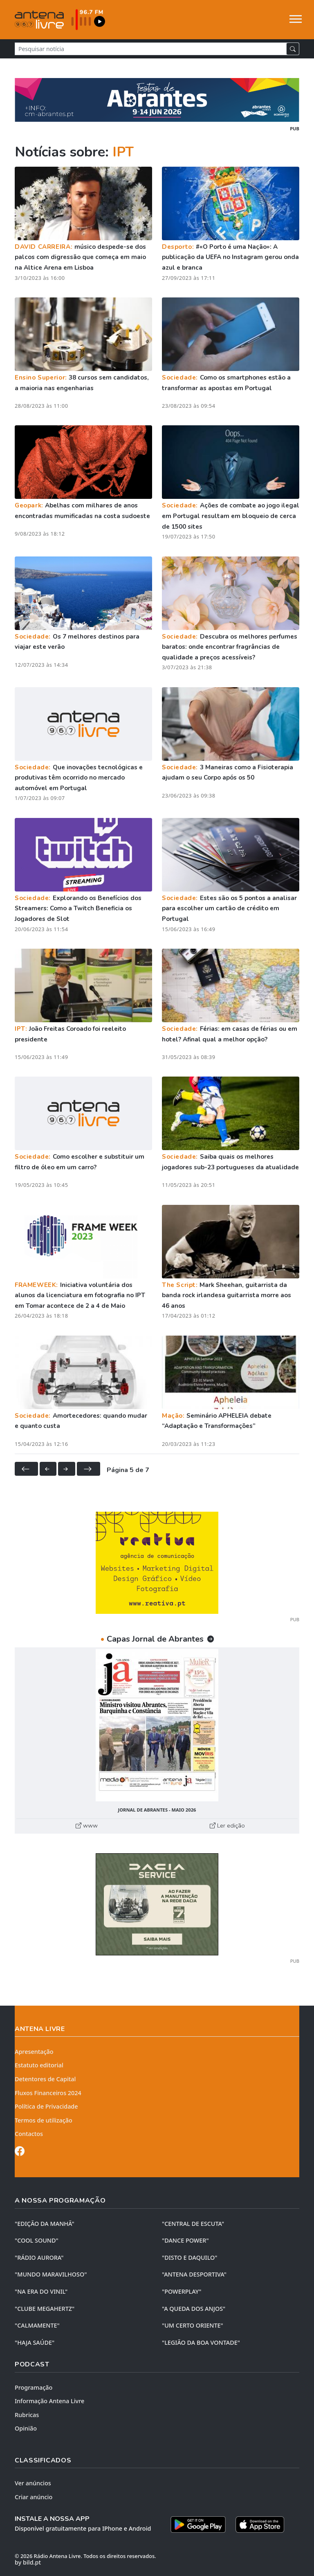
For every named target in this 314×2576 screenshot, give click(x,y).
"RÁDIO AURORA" (39, 2257)
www (87, 1825)
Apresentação (34, 2051)
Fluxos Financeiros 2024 (48, 2093)
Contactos (29, 2134)
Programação (33, 2387)
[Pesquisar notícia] (151, 48)
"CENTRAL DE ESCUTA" (193, 2223)
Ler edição (227, 1825)
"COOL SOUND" (36, 2240)
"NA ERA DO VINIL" (41, 2291)
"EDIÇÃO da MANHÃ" (44, 2223)
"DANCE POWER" (185, 2240)
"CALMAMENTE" (37, 2325)
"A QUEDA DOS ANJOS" (193, 2308)
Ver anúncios (33, 2483)
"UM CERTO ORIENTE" (192, 2325)
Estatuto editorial (39, 2065)
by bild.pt (28, 2562)
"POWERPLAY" (181, 2291)
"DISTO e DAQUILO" (190, 2257)
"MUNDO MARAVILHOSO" (51, 2274)
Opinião (26, 2428)
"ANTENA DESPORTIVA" (194, 2274)
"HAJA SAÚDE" (34, 2342)
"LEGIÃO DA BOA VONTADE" (201, 2342)
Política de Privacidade (46, 2106)
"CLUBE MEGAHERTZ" (44, 2308)
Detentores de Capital (45, 2079)
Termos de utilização (43, 2120)
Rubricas (27, 2415)
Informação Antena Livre (49, 2401)
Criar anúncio (33, 2497)
